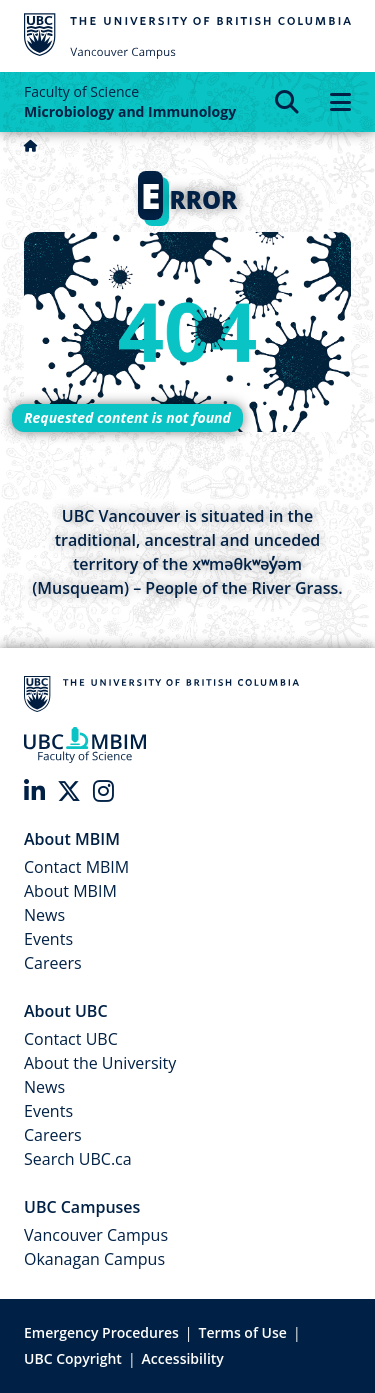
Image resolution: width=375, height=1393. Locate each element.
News (44, 915)
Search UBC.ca (78, 1159)
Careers (53, 963)
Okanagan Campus (94, 1259)
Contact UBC (71, 1039)
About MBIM (70, 891)
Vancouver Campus (96, 1235)
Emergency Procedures (101, 1332)
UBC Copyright (73, 1358)
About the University (100, 1063)
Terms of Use (243, 1332)
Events (48, 939)
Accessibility (183, 1358)
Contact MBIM (76, 867)
